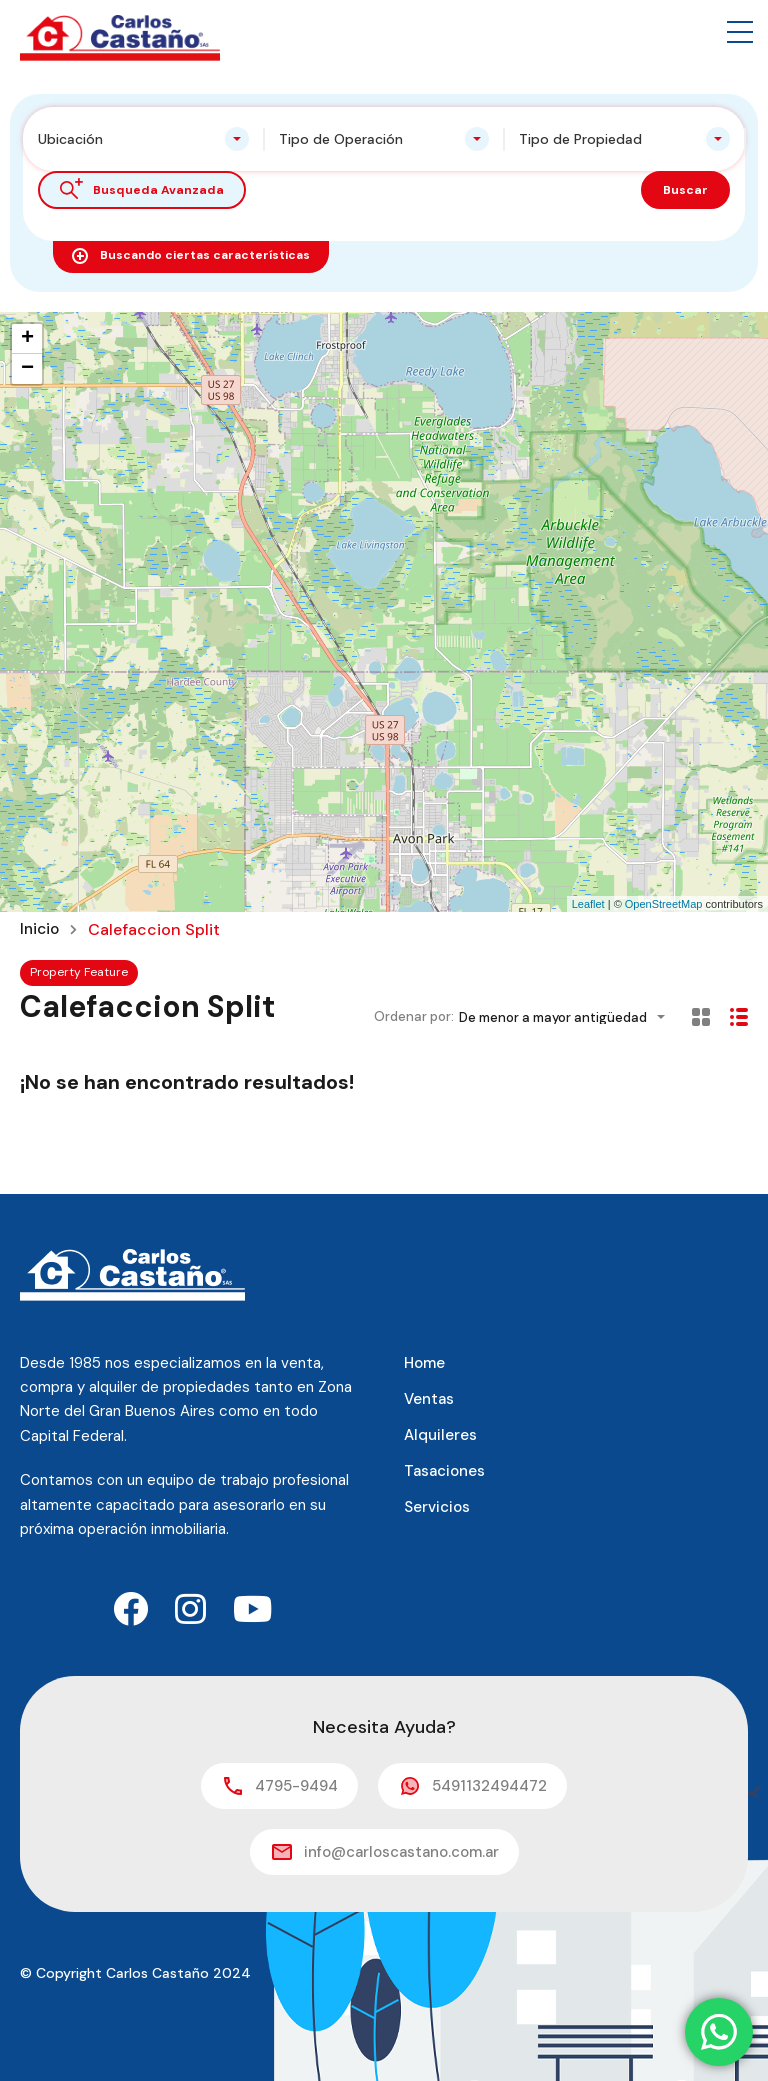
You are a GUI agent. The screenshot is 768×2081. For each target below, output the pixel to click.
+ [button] (27, 339)
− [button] (27, 369)
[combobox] (143, 139)
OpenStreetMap (664, 904)
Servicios (437, 1507)
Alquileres (440, 1435)
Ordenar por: (414, 1016)
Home (424, 1363)
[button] (740, 32)
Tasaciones (444, 1471)
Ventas (429, 1399)
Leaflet (588, 904)
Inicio (41, 930)
